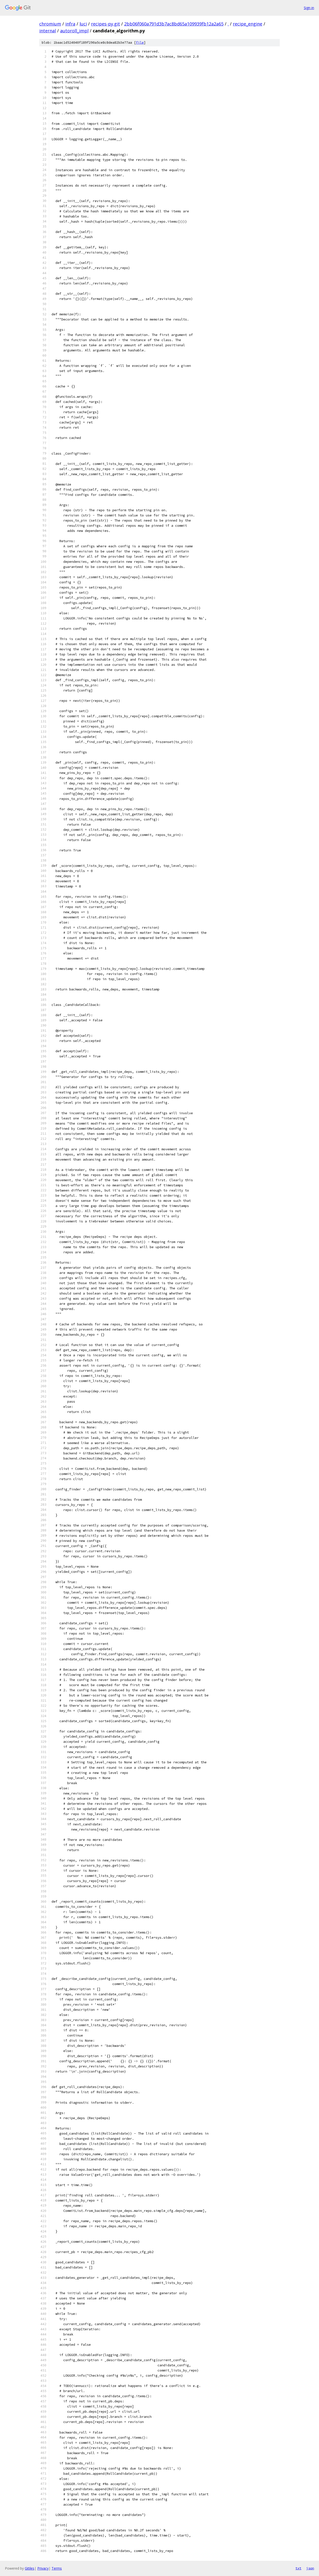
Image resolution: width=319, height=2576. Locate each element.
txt (298, 2568)
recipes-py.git (105, 24)
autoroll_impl (74, 31)
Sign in (309, 7)
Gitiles (29, 2568)
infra (70, 24)
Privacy (43, 2568)
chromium (50, 24)
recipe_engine (247, 24)
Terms (57, 2568)
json (310, 2568)
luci (83, 24)
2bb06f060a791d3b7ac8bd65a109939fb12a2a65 (174, 24)
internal (47, 31)
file (140, 42)
